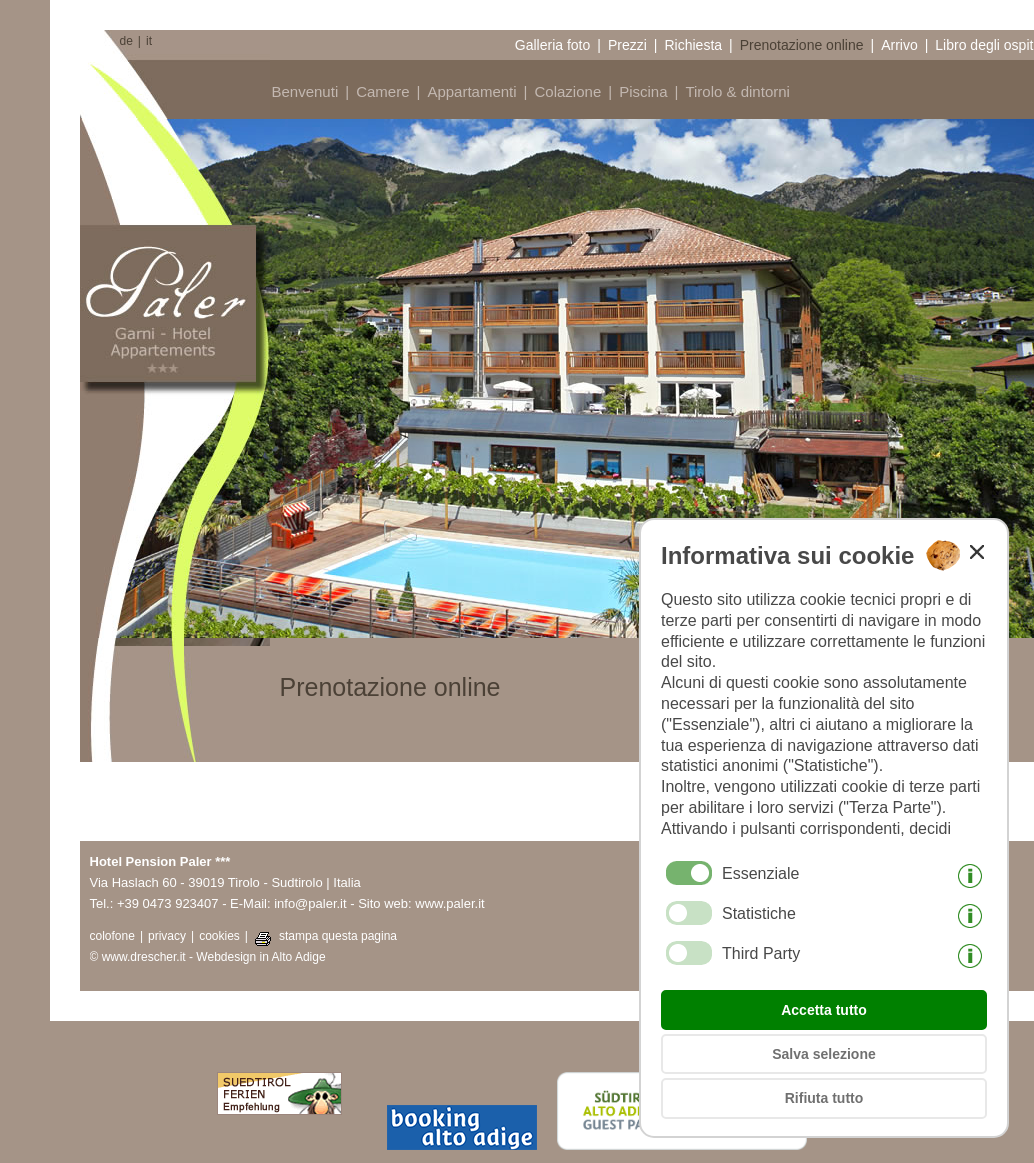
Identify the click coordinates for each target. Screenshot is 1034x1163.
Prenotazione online (802, 45)
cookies (219, 936)
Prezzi (627, 45)
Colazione (568, 91)
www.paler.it (449, 903)
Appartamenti (471, 91)
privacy (167, 936)
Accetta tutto (824, 1010)
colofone (112, 936)
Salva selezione (824, 1054)
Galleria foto (552, 45)
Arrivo (899, 45)
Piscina (643, 91)
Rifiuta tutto (824, 1098)
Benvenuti (305, 91)
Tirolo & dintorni (737, 91)
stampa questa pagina (338, 936)
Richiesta (693, 45)
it (149, 41)
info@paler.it (310, 903)
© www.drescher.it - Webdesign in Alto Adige (208, 957)
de (126, 41)
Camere (382, 91)
